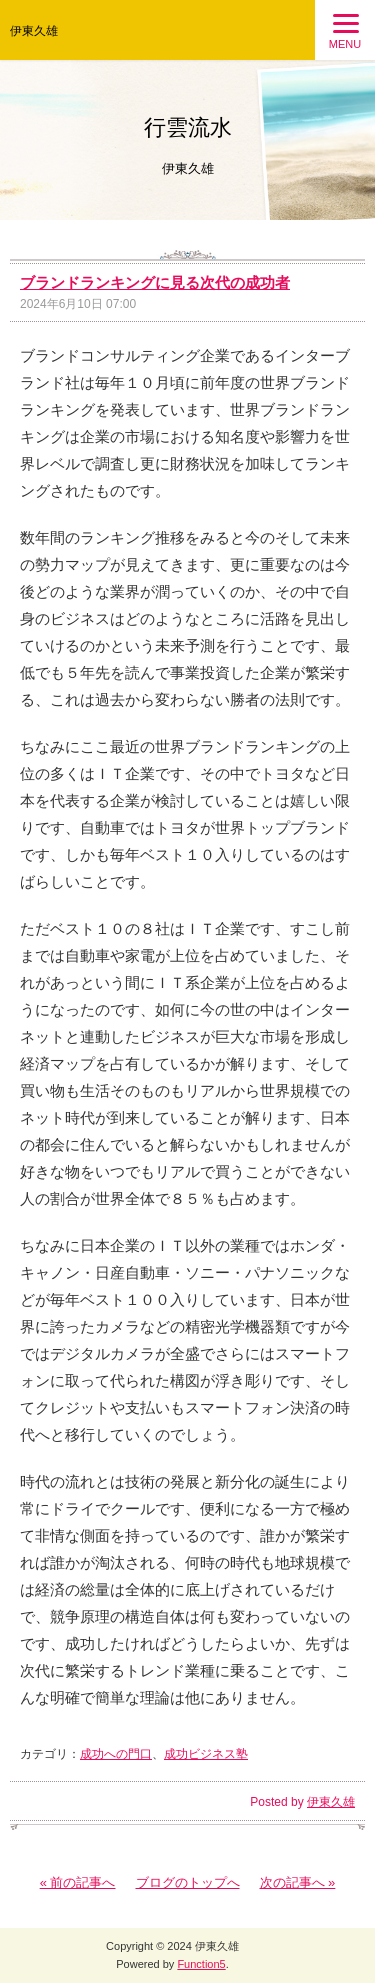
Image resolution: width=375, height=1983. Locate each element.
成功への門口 (116, 1754)
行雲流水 (188, 127)
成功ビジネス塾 (206, 1754)
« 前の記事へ (78, 1882)
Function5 (201, 1964)
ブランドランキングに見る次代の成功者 (155, 282)
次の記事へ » (298, 1882)
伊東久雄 (34, 31)
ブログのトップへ (188, 1882)
